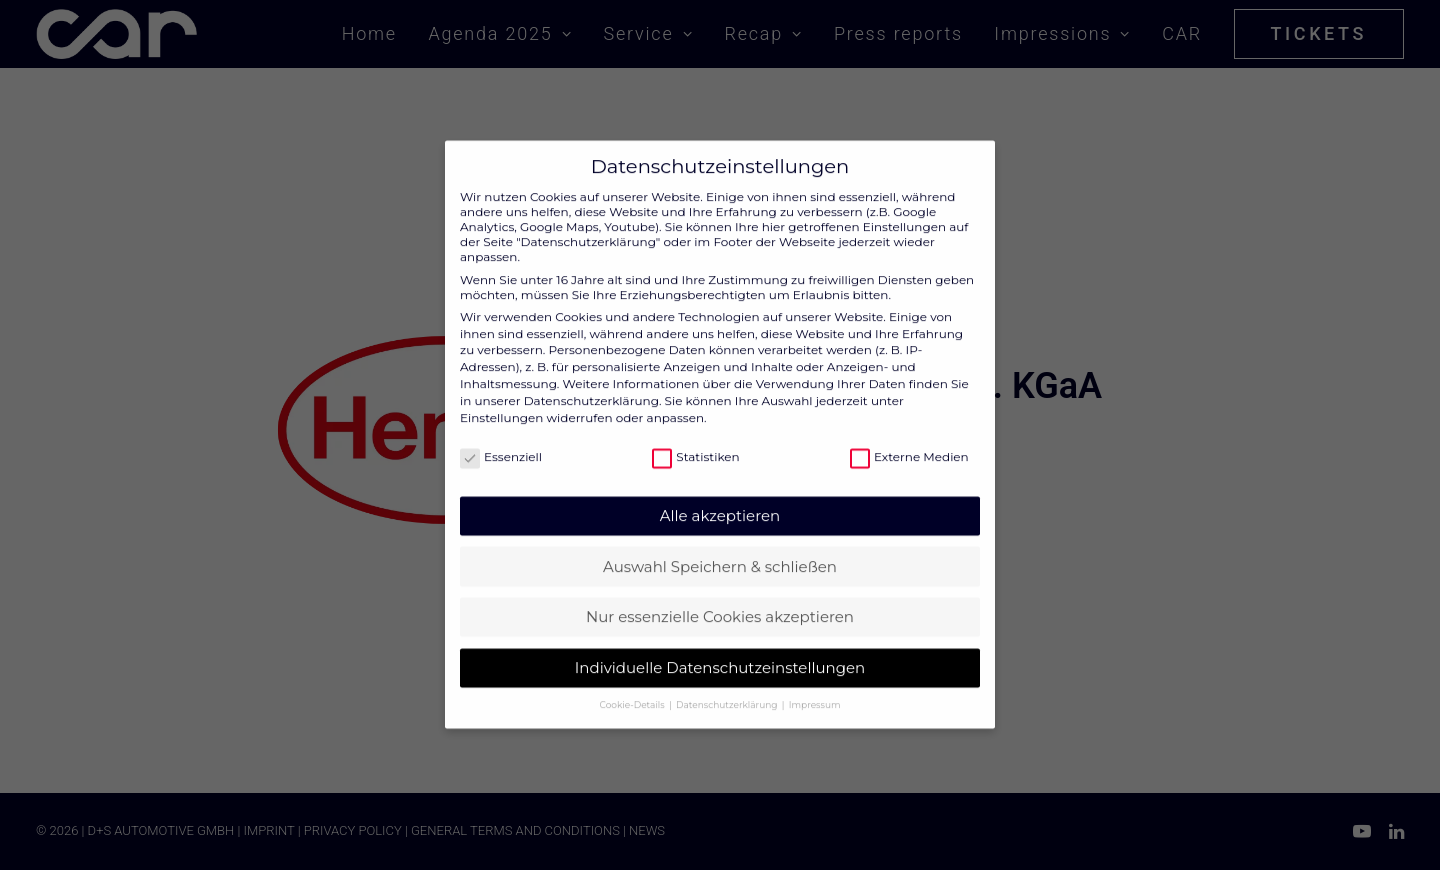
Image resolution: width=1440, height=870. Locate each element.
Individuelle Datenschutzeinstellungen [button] (720, 650)
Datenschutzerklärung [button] (728, 687)
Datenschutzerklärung (591, 383)
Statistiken (695, 439)
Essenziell (501, 439)
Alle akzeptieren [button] (720, 498)
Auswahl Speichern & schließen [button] (720, 549)
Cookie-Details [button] (633, 687)
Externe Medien (909, 439)
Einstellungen (501, 400)
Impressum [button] (815, 687)
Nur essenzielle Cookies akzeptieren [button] (720, 599)
